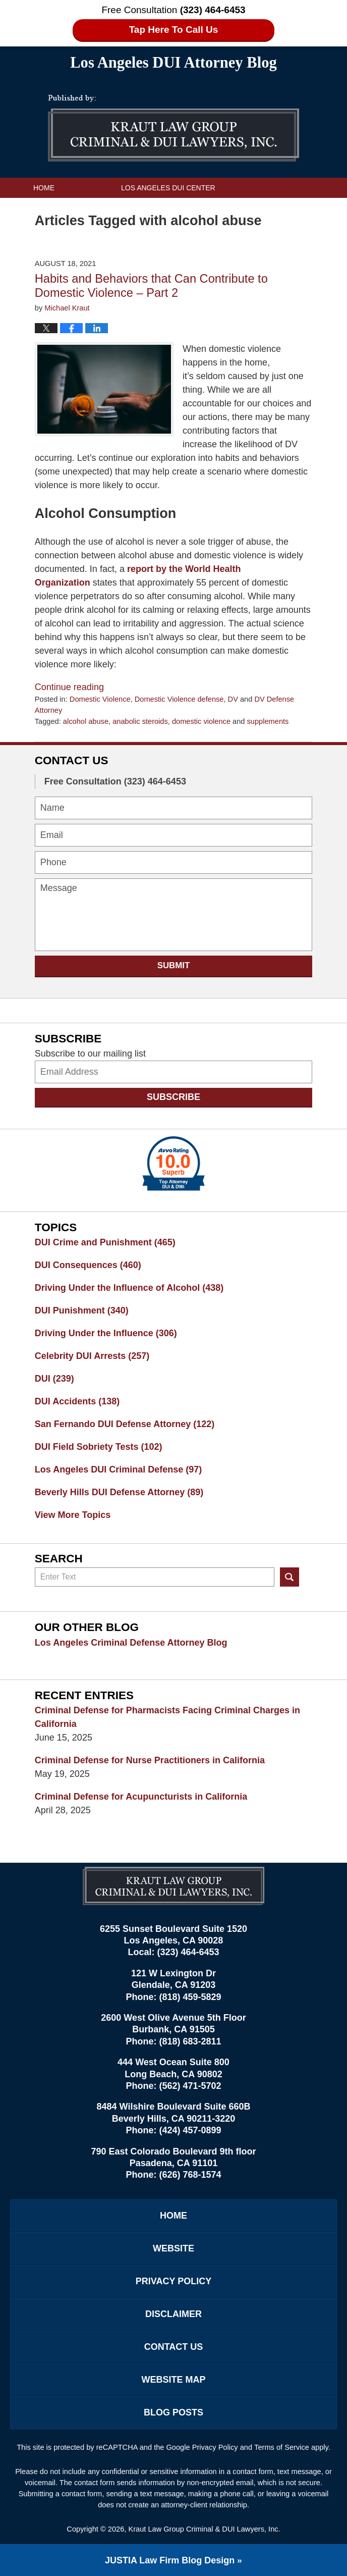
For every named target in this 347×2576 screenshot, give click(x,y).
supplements (268, 721)
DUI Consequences (88, 1265)
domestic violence (201, 721)
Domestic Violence (100, 699)
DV (233, 699)
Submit (173, 965)
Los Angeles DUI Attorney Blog (173, 128)
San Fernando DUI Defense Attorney (124, 1424)
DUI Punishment (82, 1310)
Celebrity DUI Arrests (92, 1356)
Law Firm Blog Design (170, 2560)
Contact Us (56, 228)
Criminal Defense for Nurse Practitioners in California (150, 1760)
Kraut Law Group (67, 208)
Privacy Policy (173, 2281)
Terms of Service (281, 2447)
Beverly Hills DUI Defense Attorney (119, 1492)
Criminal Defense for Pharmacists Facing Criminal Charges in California (167, 1717)
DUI (54, 1379)
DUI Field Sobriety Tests (98, 1447)
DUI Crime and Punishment (105, 1242)
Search (289, 1577)
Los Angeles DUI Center (168, 188)
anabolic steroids (140, 721)
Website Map (173, 2380)
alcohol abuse (85, 721)
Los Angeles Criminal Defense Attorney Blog (131, 1643)
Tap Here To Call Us (173, 29)
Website (173, 2248)
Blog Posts (173, 2412)
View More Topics (72, 1515)
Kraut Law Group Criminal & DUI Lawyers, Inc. (204, 2529)
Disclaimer (173, 2314)
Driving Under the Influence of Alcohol (129, 1288)
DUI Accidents (77, 1401)
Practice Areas (198, 208)
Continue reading (69, 687)
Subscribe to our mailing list (90, 1053)
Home (43, 188)
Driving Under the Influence (106, 1333)
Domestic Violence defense (179, 699)
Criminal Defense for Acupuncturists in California (141, 1797)
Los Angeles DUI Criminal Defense (118, 1469)
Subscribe (173, 1097)
